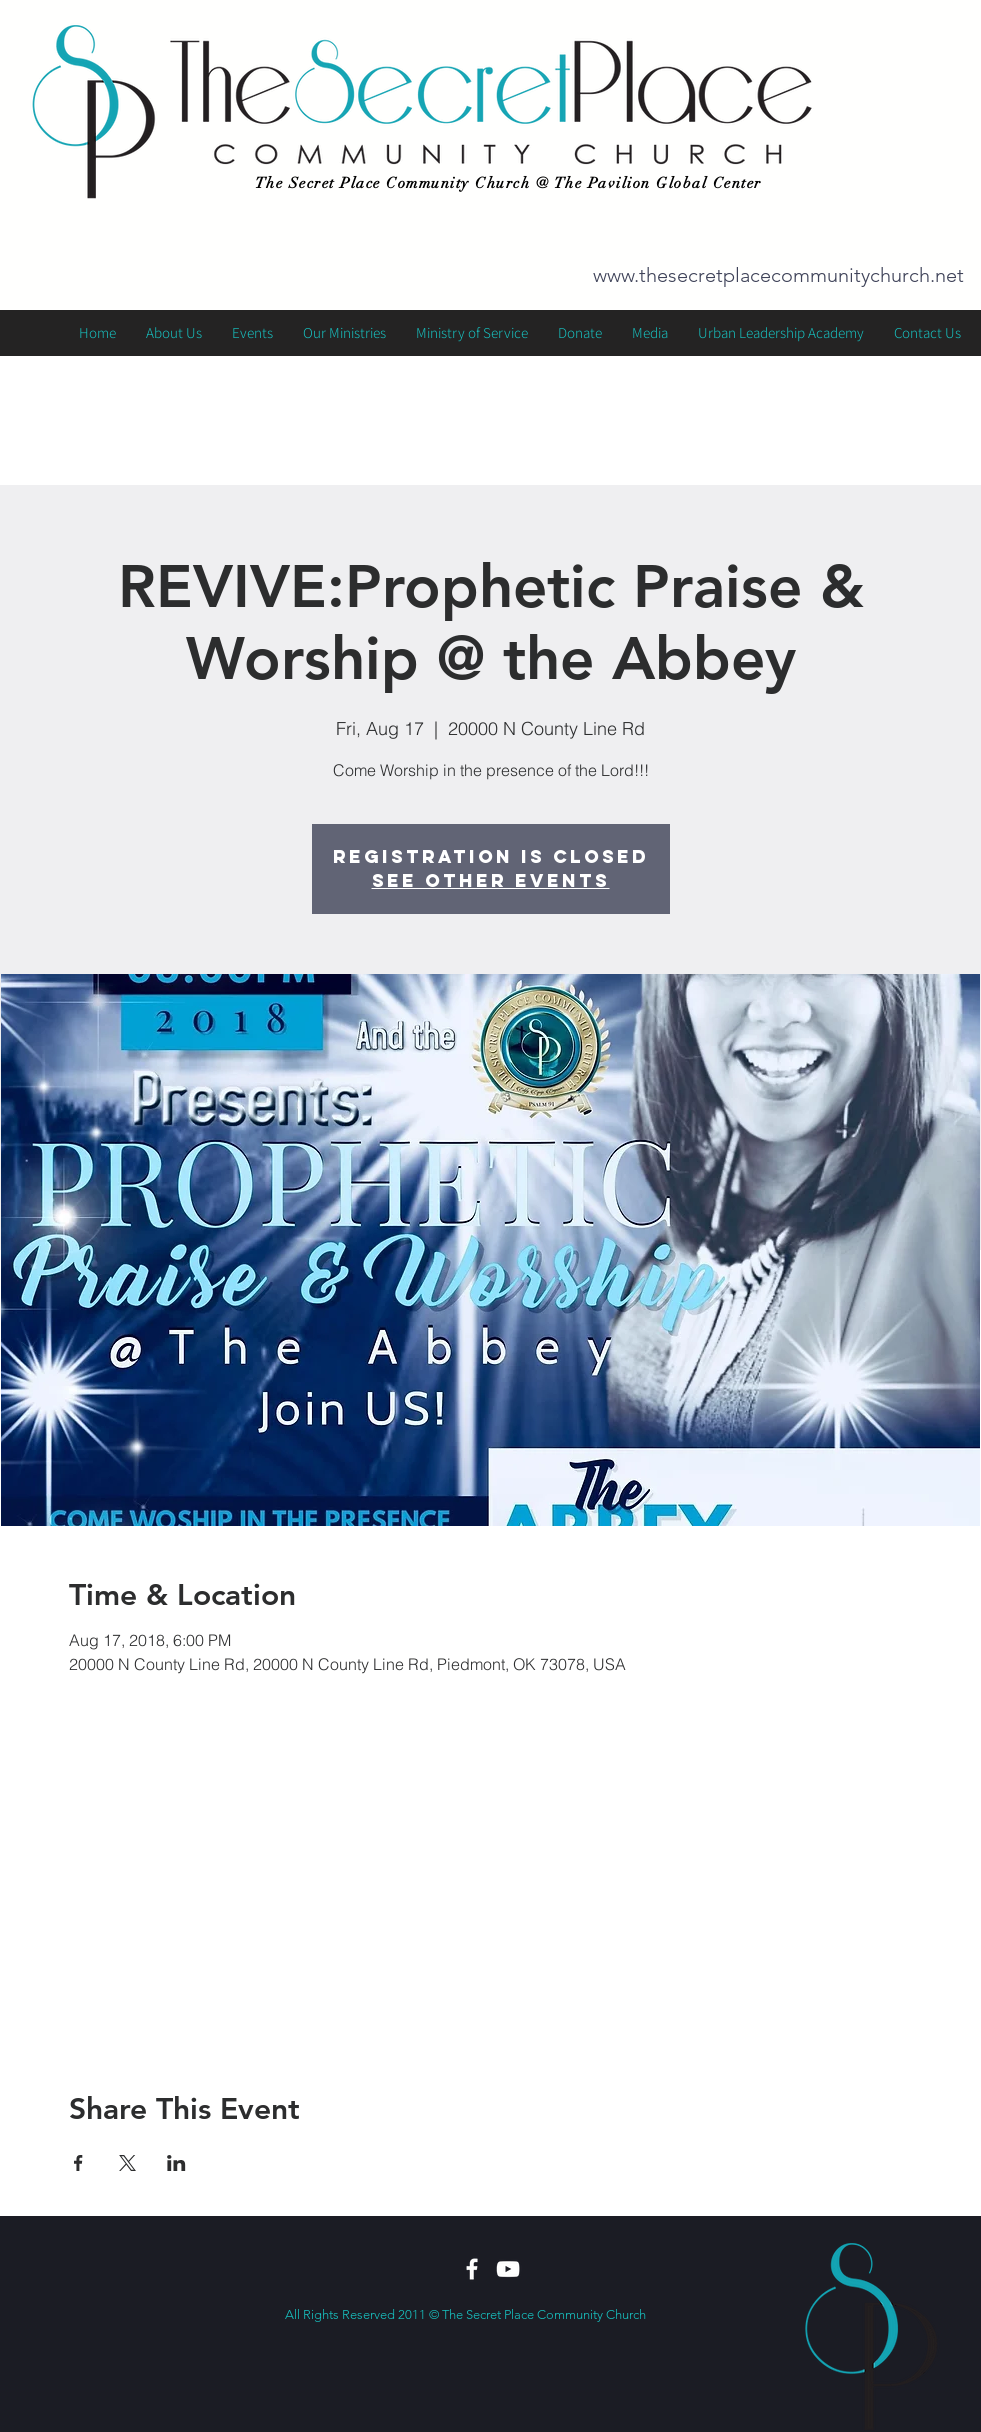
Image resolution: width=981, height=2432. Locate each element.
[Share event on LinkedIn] (176, 2163)
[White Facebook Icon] (472, 2269)
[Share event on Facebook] (78, 2163)
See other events (491, 880)
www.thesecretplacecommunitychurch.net (778, 275)
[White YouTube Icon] (508, 2269)
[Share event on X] (127, 2163)
